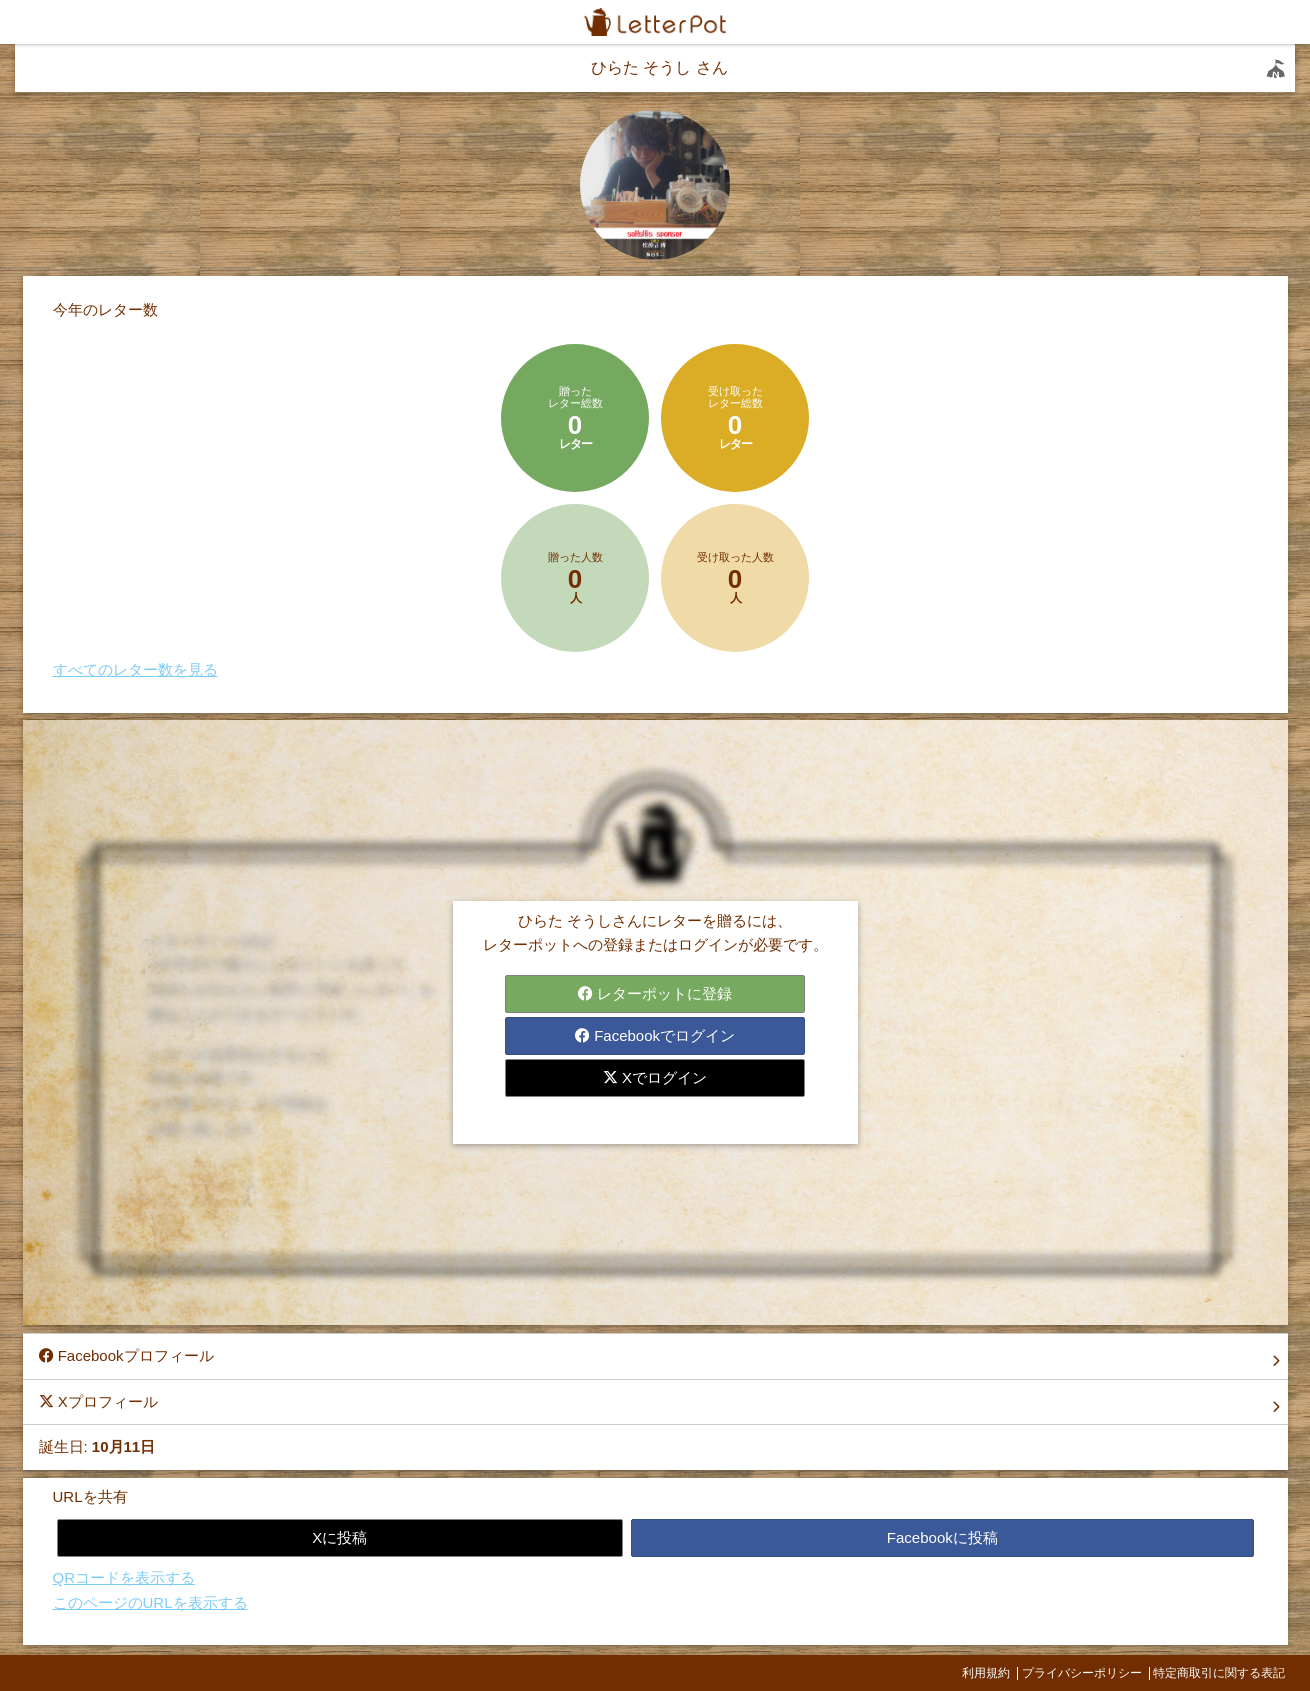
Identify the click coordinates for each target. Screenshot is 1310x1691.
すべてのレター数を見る (135, 669)
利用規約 (986, 1673)
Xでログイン (655, 1077)
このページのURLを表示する (150, 1602)
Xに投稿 (339, 1537)
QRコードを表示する (124, 1577)
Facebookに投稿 (942, 1537)
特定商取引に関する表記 (1219, 1673)
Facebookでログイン (655, 1035)
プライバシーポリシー (1082, 1673)
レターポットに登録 (655, 993)
